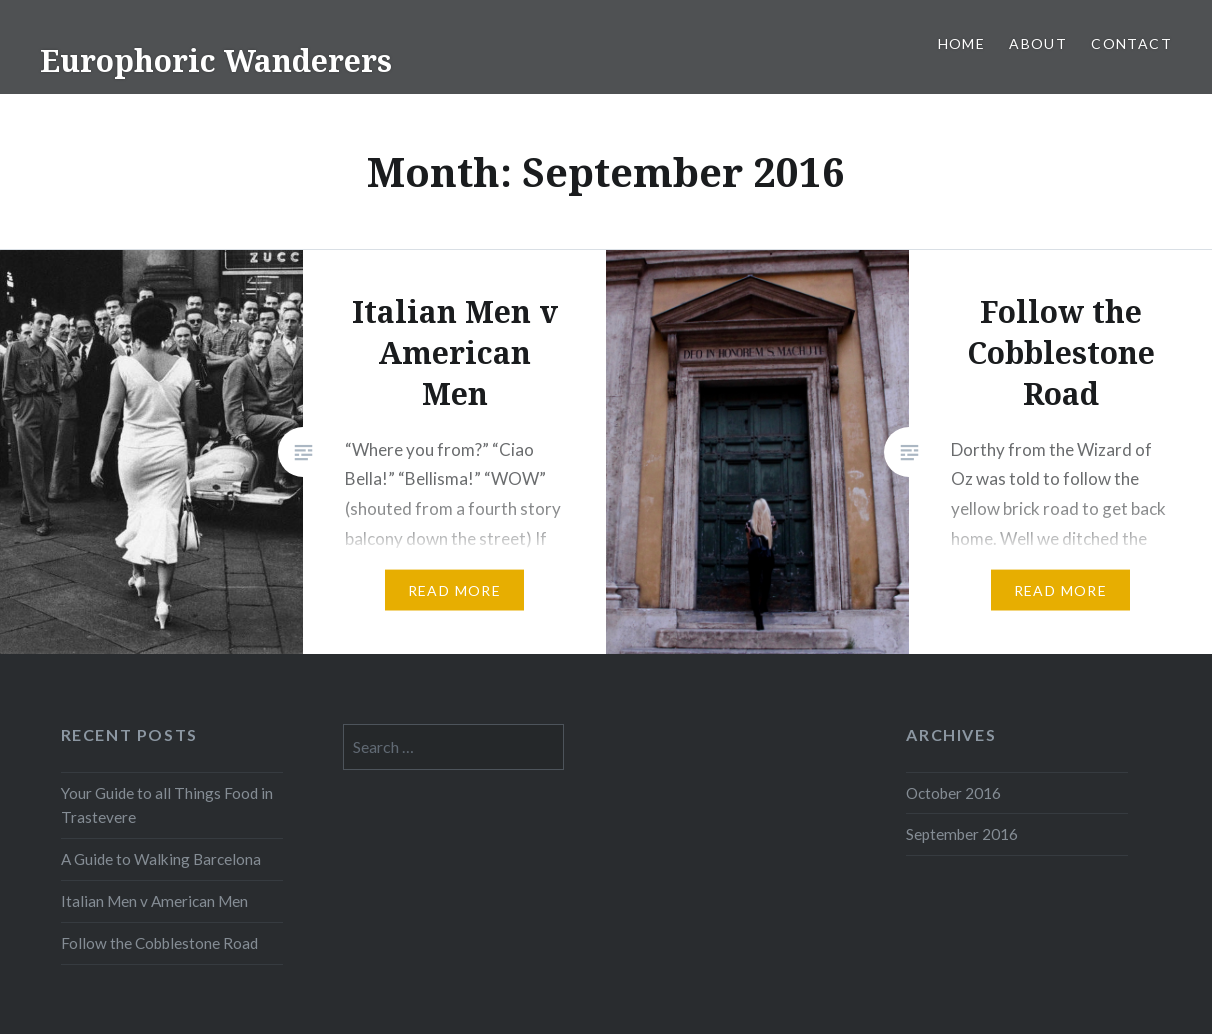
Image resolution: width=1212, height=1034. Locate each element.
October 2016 (953, 793)
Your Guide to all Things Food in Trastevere (167, 805)
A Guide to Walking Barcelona (161, 859)
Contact (1131, 43)
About (1038, 43)
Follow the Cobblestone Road (159, 943)
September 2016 (962, 834)
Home (962, 43)
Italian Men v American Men (154, 901)
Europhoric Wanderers (216, 60)
